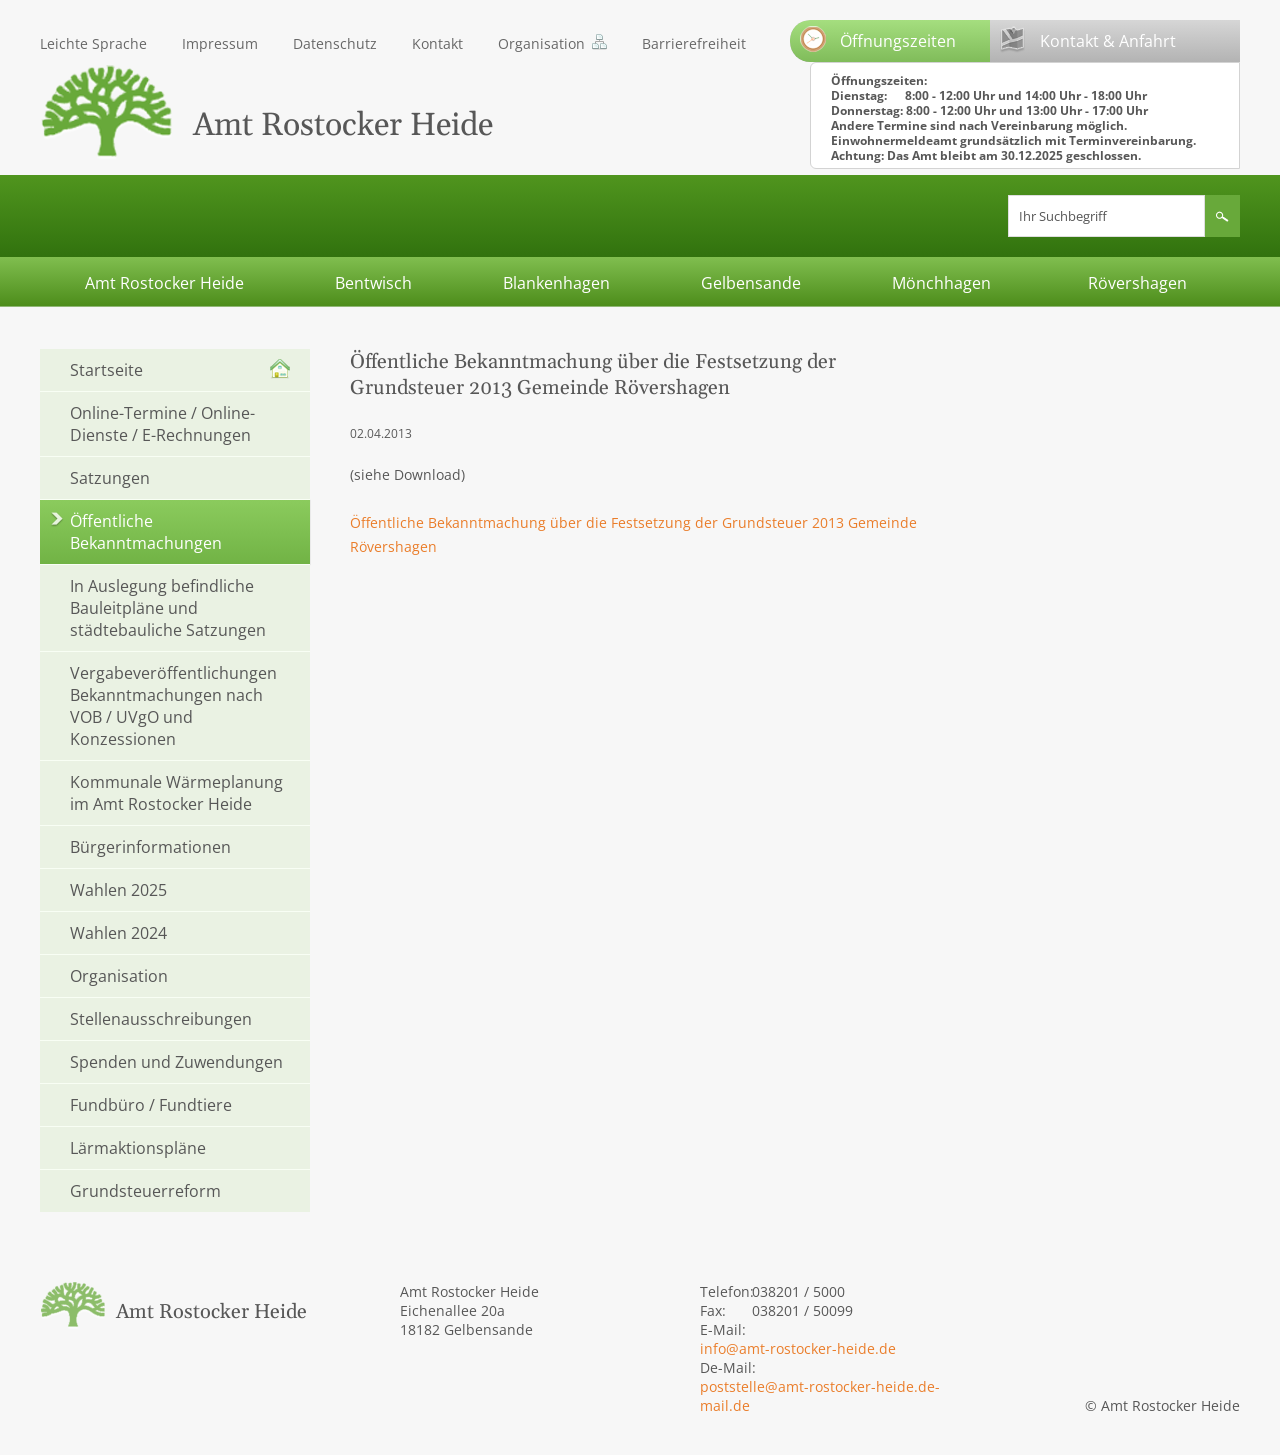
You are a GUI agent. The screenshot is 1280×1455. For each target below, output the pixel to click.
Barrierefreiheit (694, 43)
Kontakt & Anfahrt (1088, 39)
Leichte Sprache (93, 43)
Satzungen (110, 478)
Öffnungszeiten (878, 39)
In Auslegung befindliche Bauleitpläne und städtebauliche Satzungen (168, 608)
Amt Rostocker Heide (164, 283)
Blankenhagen (556, 283)
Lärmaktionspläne (138, 1148)
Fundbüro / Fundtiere (151, 1105)
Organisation (541, 43)
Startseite (106, 370)
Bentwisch (373, 283)
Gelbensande (751, 283)
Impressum (220, 43)
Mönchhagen (941, 283)
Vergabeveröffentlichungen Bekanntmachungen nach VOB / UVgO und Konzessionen (173, 706)
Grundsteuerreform (145, 1191)
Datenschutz (335, 43)
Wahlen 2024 (118, 933)
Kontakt (437, 43)
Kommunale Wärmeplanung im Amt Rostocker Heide (176, 793)
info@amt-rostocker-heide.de (798, 1348)
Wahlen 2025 (118, 890)
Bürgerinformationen (150, 847)
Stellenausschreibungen (161, 1019)
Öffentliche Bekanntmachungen (146, 532)
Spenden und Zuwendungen (176, 1062)
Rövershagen (1137, 283)
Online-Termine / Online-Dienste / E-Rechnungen (162, 424)
